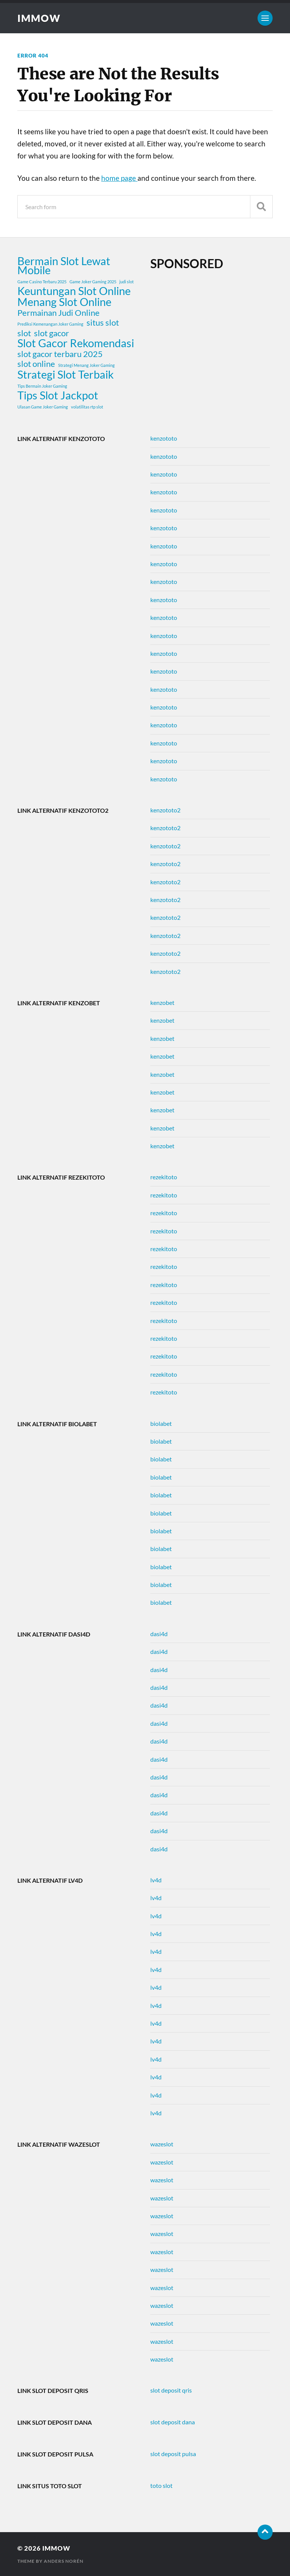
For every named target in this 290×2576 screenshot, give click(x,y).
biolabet (161, 1423)
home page (119, 178)
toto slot (161, 2485)
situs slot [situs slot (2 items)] (102, 322)
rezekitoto (163, 1176)
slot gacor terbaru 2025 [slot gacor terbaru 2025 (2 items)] (60, 354)
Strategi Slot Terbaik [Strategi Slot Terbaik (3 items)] (65, 374)
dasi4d (159, 1633)
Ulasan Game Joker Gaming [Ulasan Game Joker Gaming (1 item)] (42, 406)
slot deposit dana (172, 2421)
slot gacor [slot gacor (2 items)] (51, 333)
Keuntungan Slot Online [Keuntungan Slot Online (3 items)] (74, 290)
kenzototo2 (165, 810)
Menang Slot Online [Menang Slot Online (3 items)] (64, 301)
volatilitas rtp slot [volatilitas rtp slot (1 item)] (87, 406)
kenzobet (162, 1002)
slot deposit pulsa (173, 2453)
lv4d (156, 1879)
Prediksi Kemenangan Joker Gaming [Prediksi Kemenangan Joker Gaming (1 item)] (50, 323)
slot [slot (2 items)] (24, 333)
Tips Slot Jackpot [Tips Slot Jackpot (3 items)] (57, 395)
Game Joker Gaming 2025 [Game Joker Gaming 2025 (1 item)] (92, 281)
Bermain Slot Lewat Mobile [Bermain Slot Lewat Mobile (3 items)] (63, 265)
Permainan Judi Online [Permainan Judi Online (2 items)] (58, 312)
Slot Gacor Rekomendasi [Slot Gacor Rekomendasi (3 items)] (75, 343)
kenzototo (163, 438)
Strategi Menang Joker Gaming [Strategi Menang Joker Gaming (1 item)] (86, 365)
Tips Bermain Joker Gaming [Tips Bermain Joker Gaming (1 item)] (42, 386)
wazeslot (161, 2143)
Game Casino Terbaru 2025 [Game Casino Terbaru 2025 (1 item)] (41, 281)
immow (39, 18)
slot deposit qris (171, 2390)
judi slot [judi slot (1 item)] (126, 281)
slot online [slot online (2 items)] (36, 363)
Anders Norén (63, 2561)
